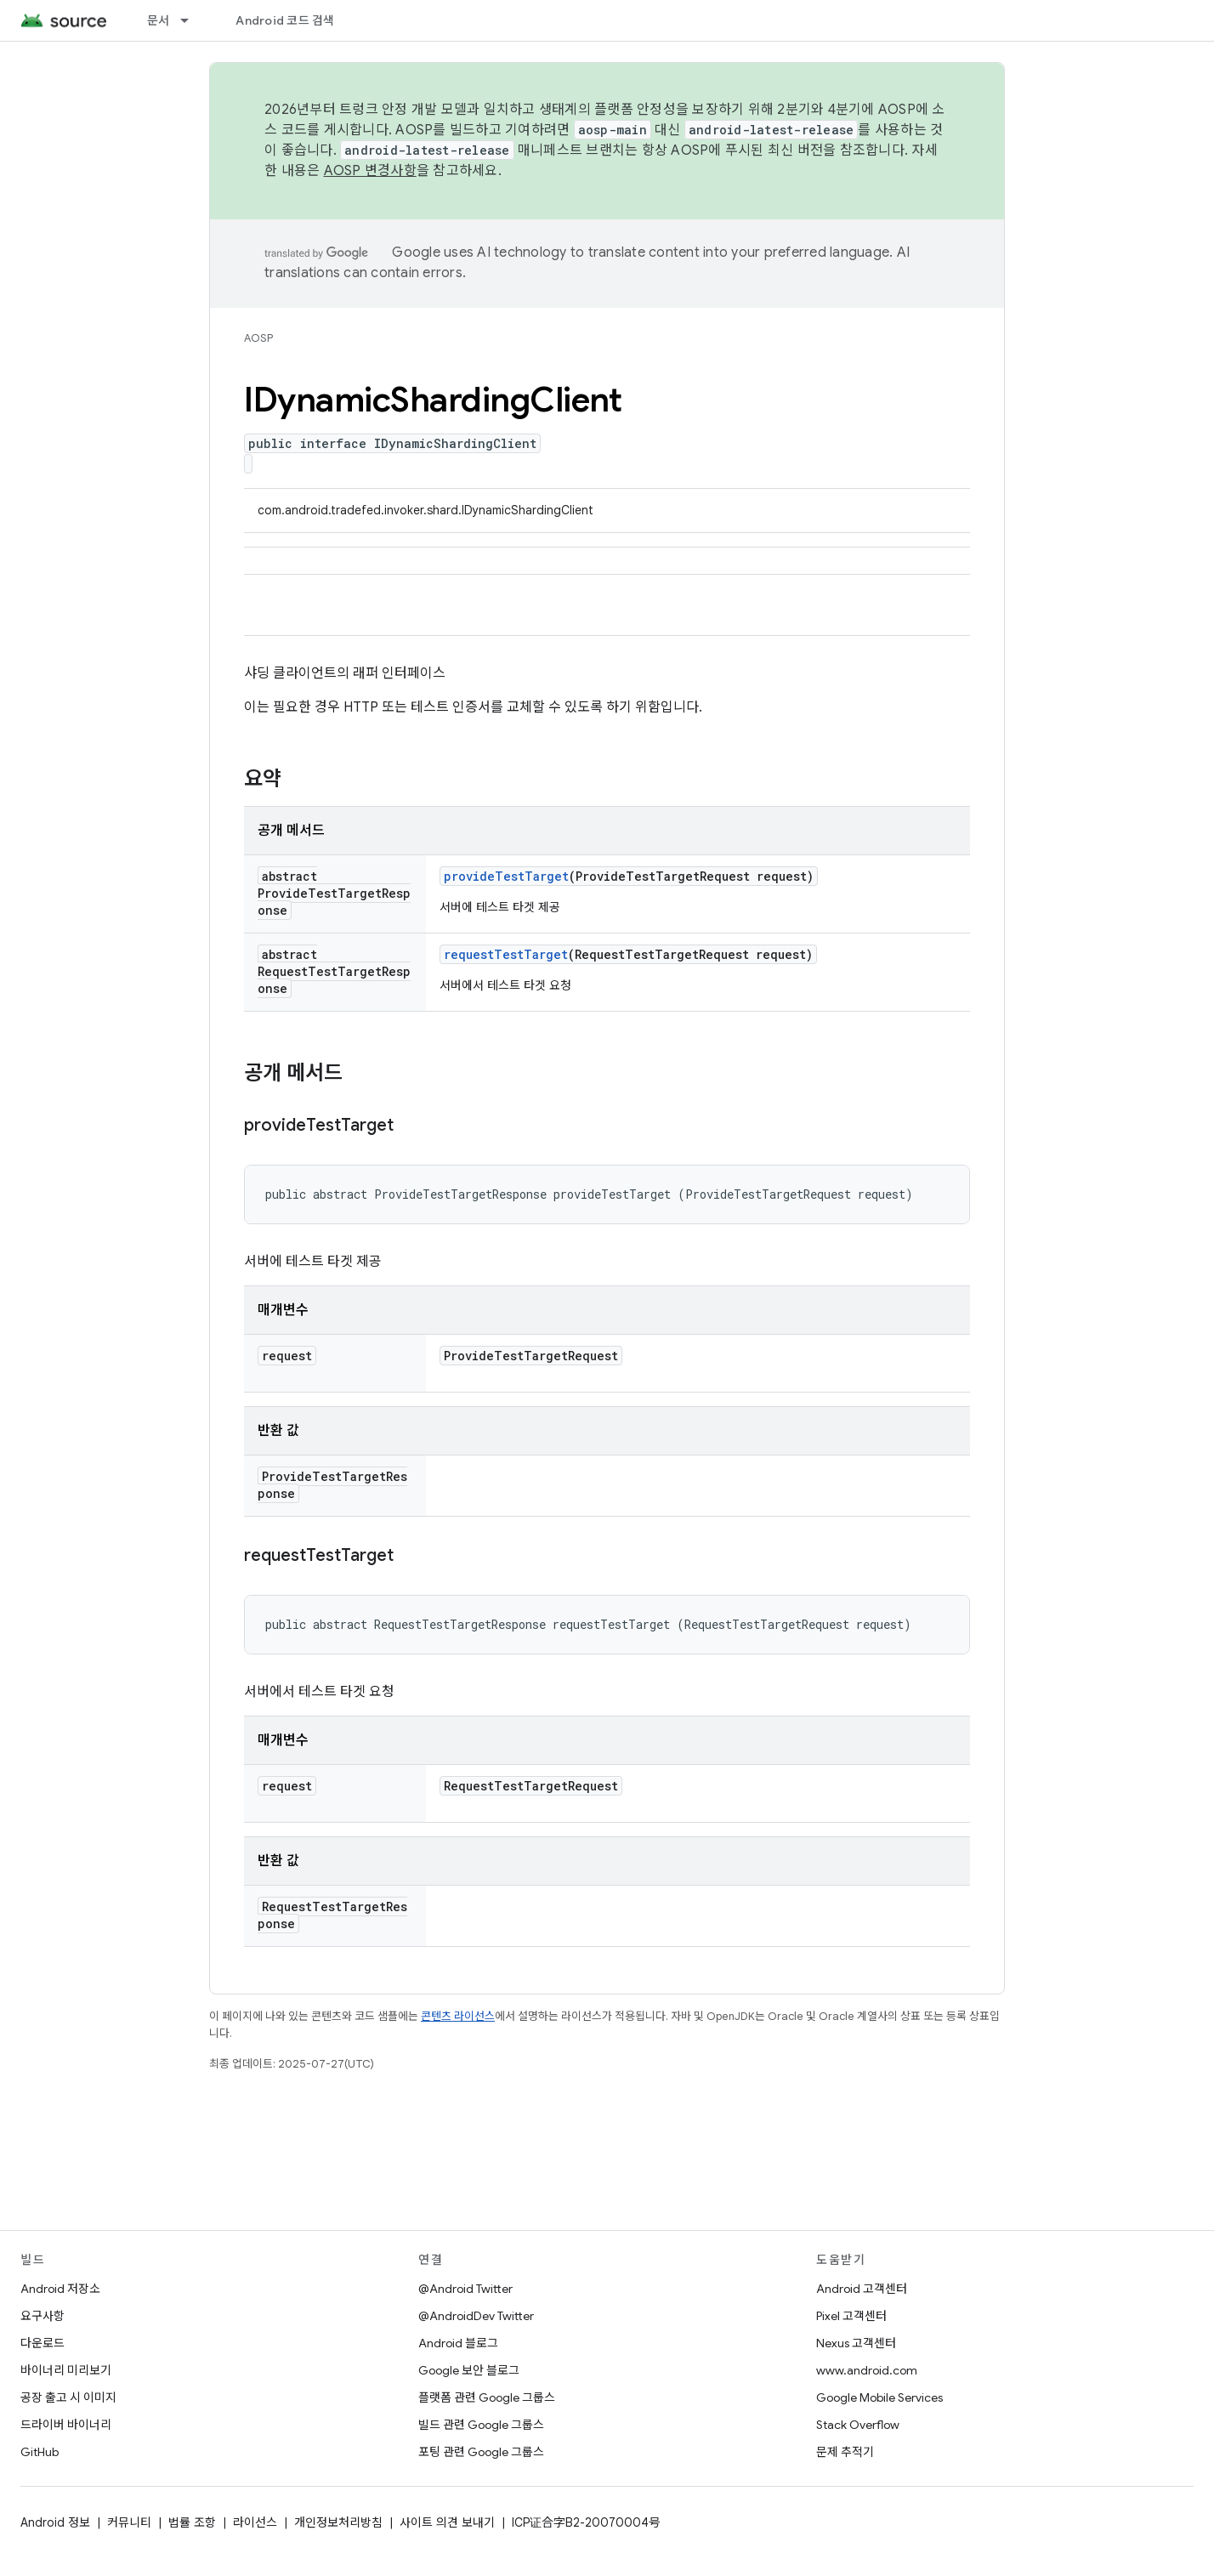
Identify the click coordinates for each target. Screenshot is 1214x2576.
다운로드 (42, 2343)
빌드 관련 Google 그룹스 (481, 2424)
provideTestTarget (506, 876)
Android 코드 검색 (284, 20)
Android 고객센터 (861, 2288)
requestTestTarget (506, 954)
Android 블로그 (458, 2343)
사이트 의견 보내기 (447, 2522)
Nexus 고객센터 (856, 2343)
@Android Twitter (465, 2288)
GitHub (39, 2452)
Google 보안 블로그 (468, 2370)
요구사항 (42, 2316)
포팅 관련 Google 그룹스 (481, 2452)
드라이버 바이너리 (65, 2424)
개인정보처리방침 (338, 2522)
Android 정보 (55, 2522)
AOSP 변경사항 (370, 170)
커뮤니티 (129, 2522)
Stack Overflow (857, 2424)
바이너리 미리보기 (65, 2370)
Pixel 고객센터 (851, 2316)
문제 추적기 (845, 2452)
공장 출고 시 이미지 (68, 2397)
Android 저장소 (60, 2288)
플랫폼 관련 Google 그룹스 (486, 2397)
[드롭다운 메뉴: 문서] (192, 20)
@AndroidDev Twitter (476, 2316)
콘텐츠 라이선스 (458, 2016)
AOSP (258, 338)
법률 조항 (192, 2522)
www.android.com (866, 2370)
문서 (158, 20)
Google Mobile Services (879, 2397)
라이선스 (255, 2522)
